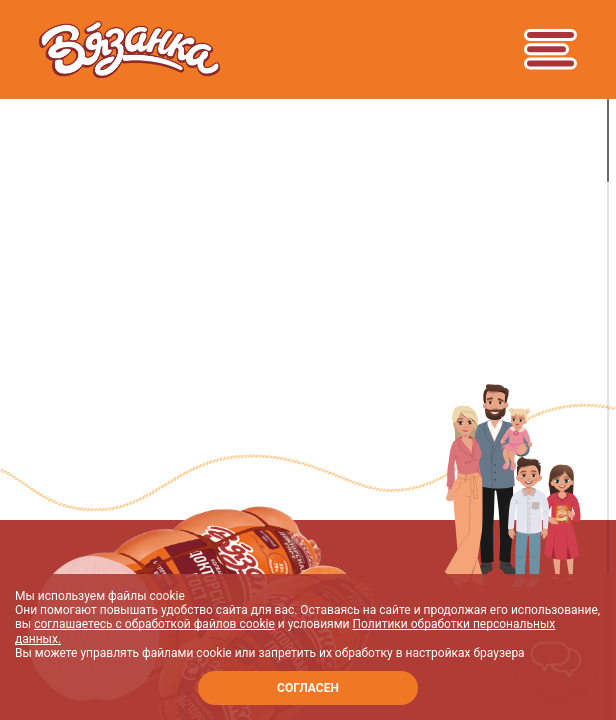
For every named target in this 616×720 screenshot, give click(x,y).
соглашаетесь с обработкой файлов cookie (154, 624)
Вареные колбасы (243, 277)
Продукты (87, 277)
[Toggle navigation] (550, 49)
